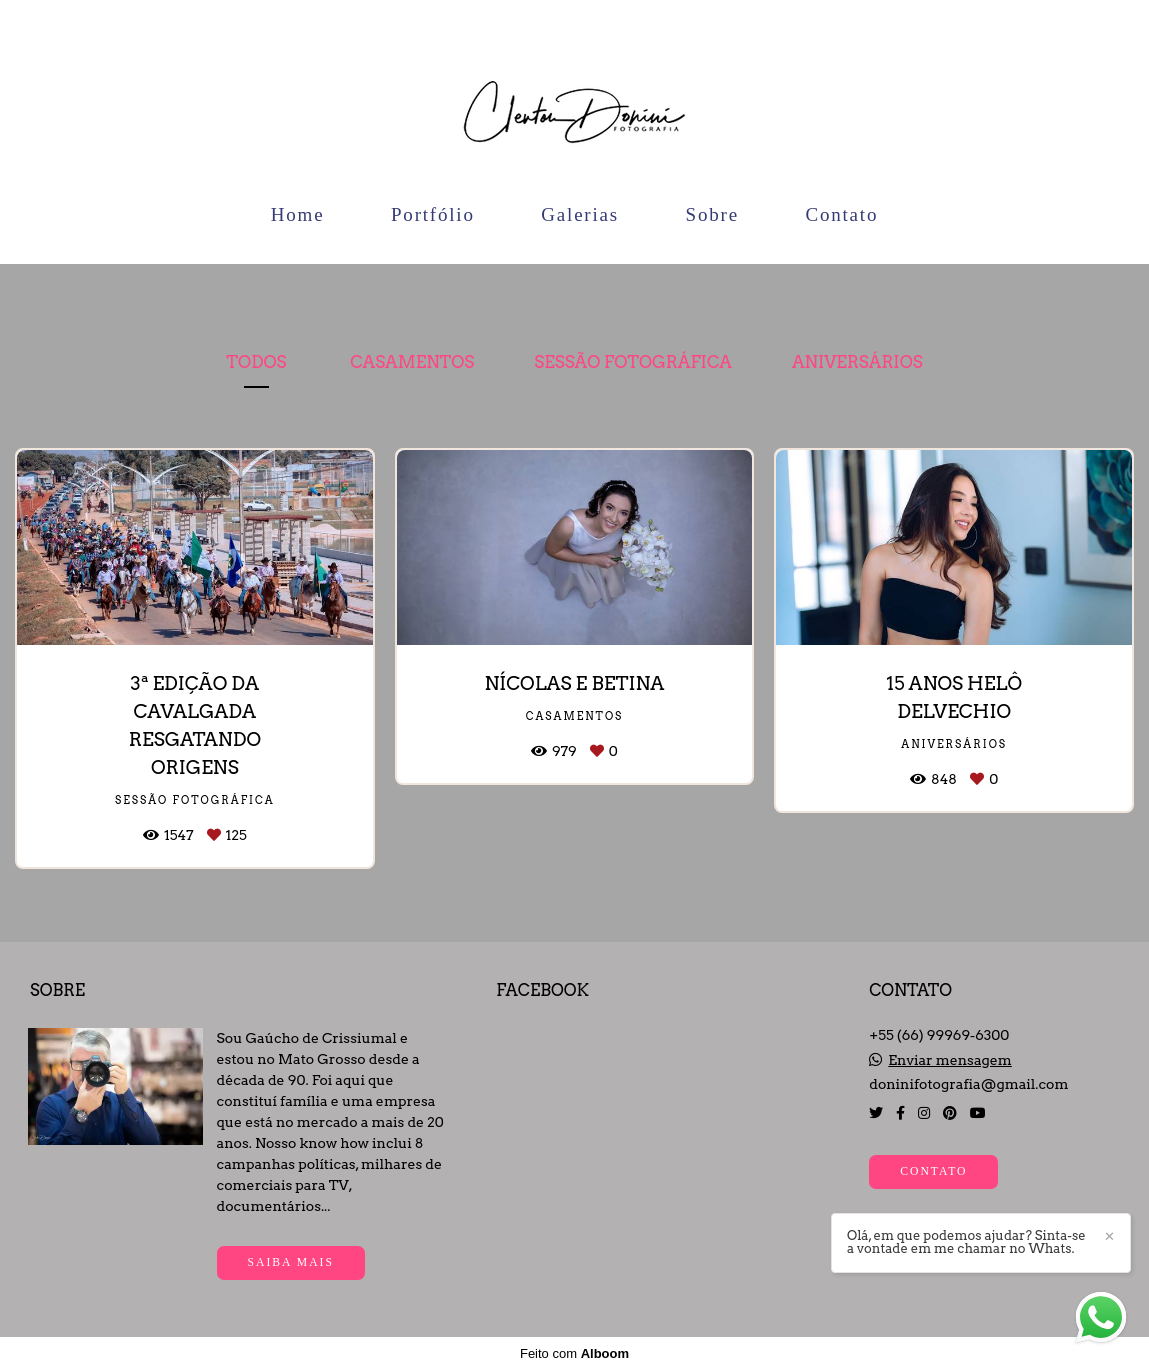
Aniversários (857, 362)
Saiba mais (291, 1262)
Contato (841, 214)
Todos (256, 362)
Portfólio (433, 214)
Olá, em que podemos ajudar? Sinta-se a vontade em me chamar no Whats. (966, 1242)
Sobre (712, 214)
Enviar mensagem (950, 1060)
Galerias (580, 214)
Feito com (574, 1353)
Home (298, 214)
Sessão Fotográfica (633, 362)
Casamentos (412, 362)
